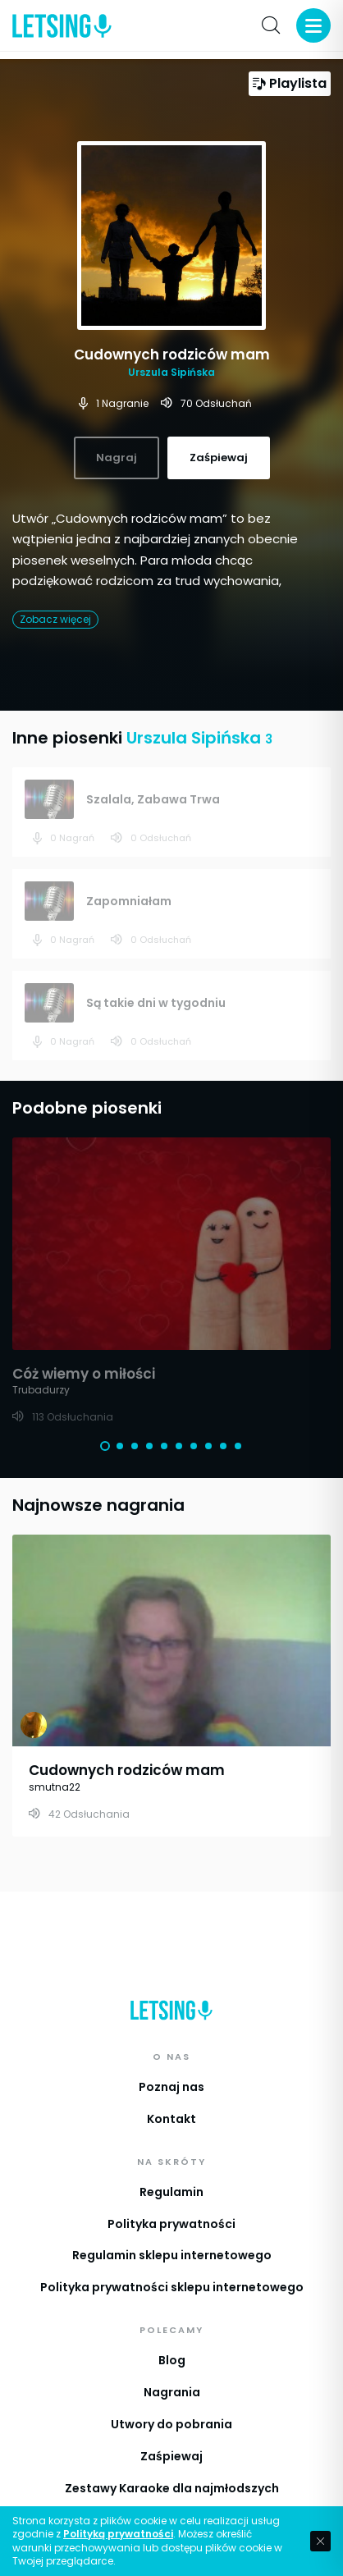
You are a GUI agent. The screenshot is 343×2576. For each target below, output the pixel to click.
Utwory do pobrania (171, 2424)
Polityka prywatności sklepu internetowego (172, 2287)
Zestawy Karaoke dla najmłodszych (172, 2488)
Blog (171, 2360)
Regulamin (171, 2192)
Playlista (290, 83)
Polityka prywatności (171, 2224)
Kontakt (171, 2119)
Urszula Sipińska (171, 372)
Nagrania (172, 2392)
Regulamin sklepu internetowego (172, 2255)
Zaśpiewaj (171, 2456)
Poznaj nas (171, 2087)
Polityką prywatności (118, 2534)
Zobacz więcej (55, 619)
